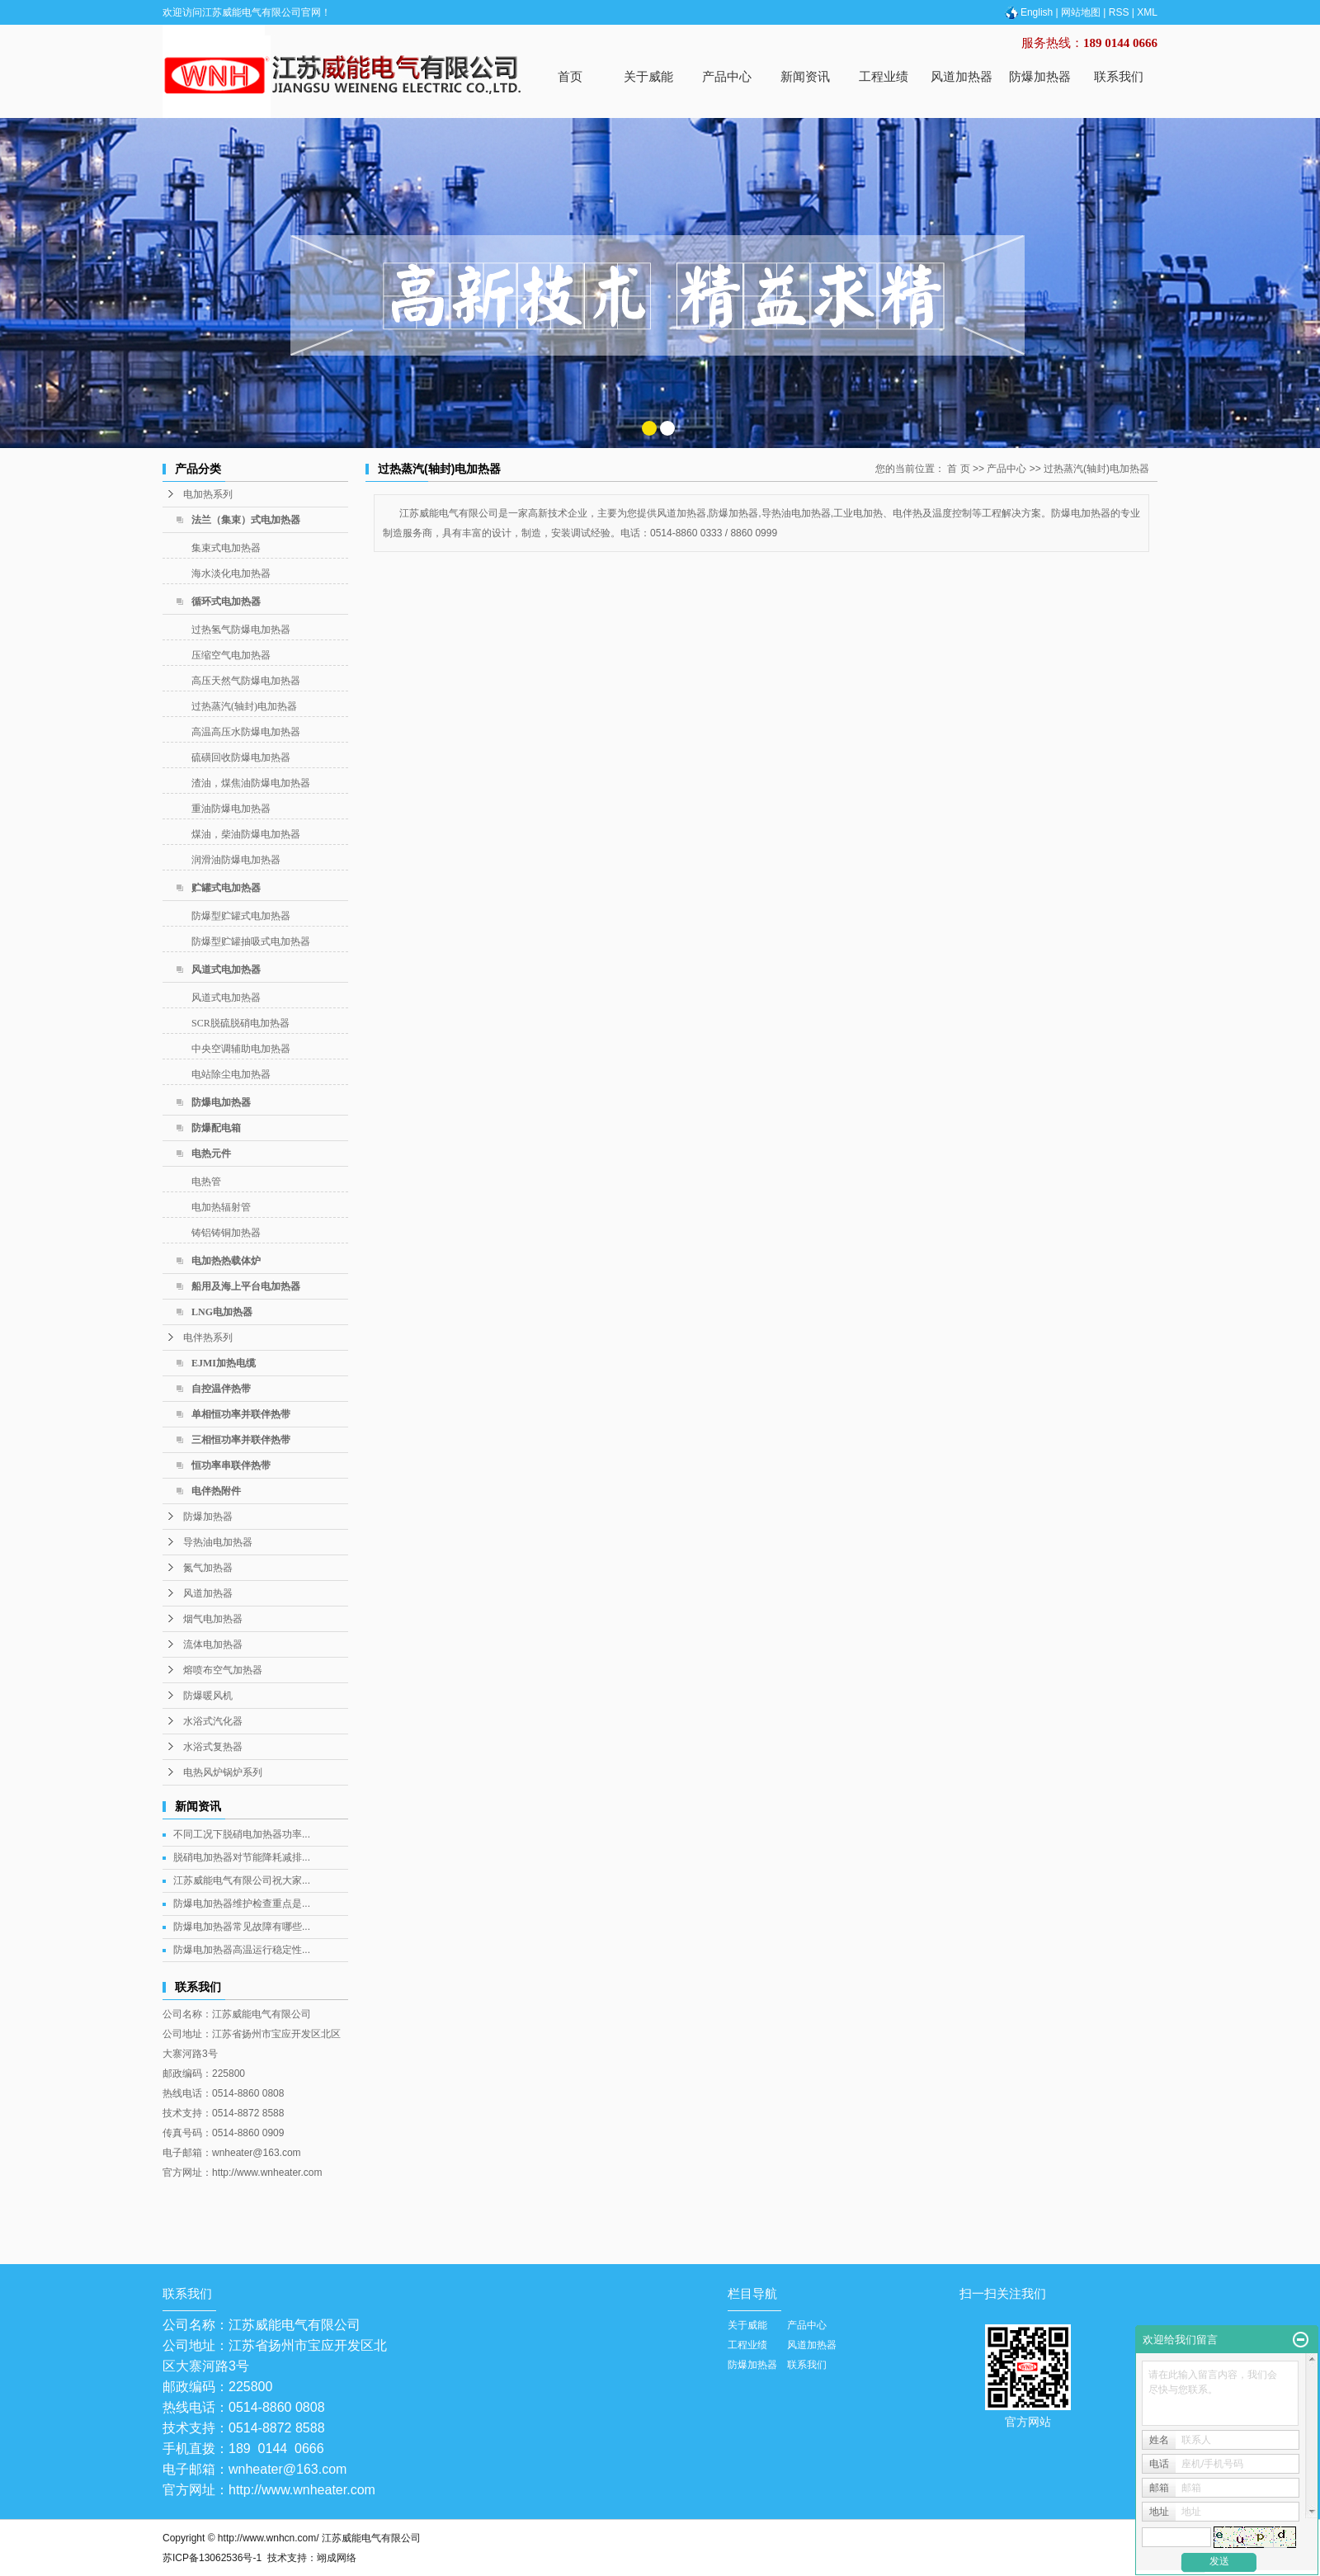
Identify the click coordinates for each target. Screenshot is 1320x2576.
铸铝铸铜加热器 (226, 1232)
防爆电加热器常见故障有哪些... (241, 1926)
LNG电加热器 (221, 1312)
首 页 (958, 468)
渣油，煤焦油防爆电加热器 (250, 783)
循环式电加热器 (226, 601)
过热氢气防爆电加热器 (240, 629)
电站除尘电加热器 (231, 1074)
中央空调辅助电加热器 (240, 1048)
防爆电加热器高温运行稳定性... (241, 1950)
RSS (1119, 12)
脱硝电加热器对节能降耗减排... (241, 1857)
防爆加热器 (1040, 76)
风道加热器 (961, 76)
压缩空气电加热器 (231, 655)
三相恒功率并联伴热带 (240, 1440)
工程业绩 (883, 76)
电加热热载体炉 (226, 1261)
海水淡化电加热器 (231, 573)
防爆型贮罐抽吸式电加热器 (250, 941)
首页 (570, 76)
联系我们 (1118, 76)
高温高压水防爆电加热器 (245, 732)
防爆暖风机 (208, 1695)
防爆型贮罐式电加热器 (240, 916)
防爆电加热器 (221, 1102)
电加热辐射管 (221, 1207)
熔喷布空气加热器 (222, 1670)
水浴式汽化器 (213, 1721)
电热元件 (211, 1153)
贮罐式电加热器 (226, 888)
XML (1147, 12)
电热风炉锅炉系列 (222, 1772)
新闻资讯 (805, 76)
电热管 (206, 1181)
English (1028, 12)
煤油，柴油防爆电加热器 (245, 834)
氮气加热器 (208, 1567)
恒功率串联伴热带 (231, 1465)
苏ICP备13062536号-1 (212, 2558)
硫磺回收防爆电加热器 (240, 757)
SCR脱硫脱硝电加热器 (240, 1023)
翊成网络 (336, 2558)
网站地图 (1081, 12)
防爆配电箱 (216, 1128)
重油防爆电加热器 (231, 808)
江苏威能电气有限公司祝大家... (241, 1880)
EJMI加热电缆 (223, 1363)
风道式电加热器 (226, 969)
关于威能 (648, 76)
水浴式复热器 (213, 1747)
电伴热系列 (208, 1337)
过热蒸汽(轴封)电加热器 (244, 706)
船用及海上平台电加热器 (245, 1286)
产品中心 (727, 76)
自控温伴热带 (221, 1388)
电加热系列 (208, 494)
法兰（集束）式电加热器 (245, 520)
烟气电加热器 (213, 1619)
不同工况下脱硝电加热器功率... (241, 1834)
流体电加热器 (213, 1644)
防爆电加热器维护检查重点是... (241, 1903)
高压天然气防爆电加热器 (245, 680)
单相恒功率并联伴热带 (240, 1414)
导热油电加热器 (217, 1542)
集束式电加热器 (226, 548)
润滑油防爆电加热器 (235, 860)
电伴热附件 (216, 1491)
